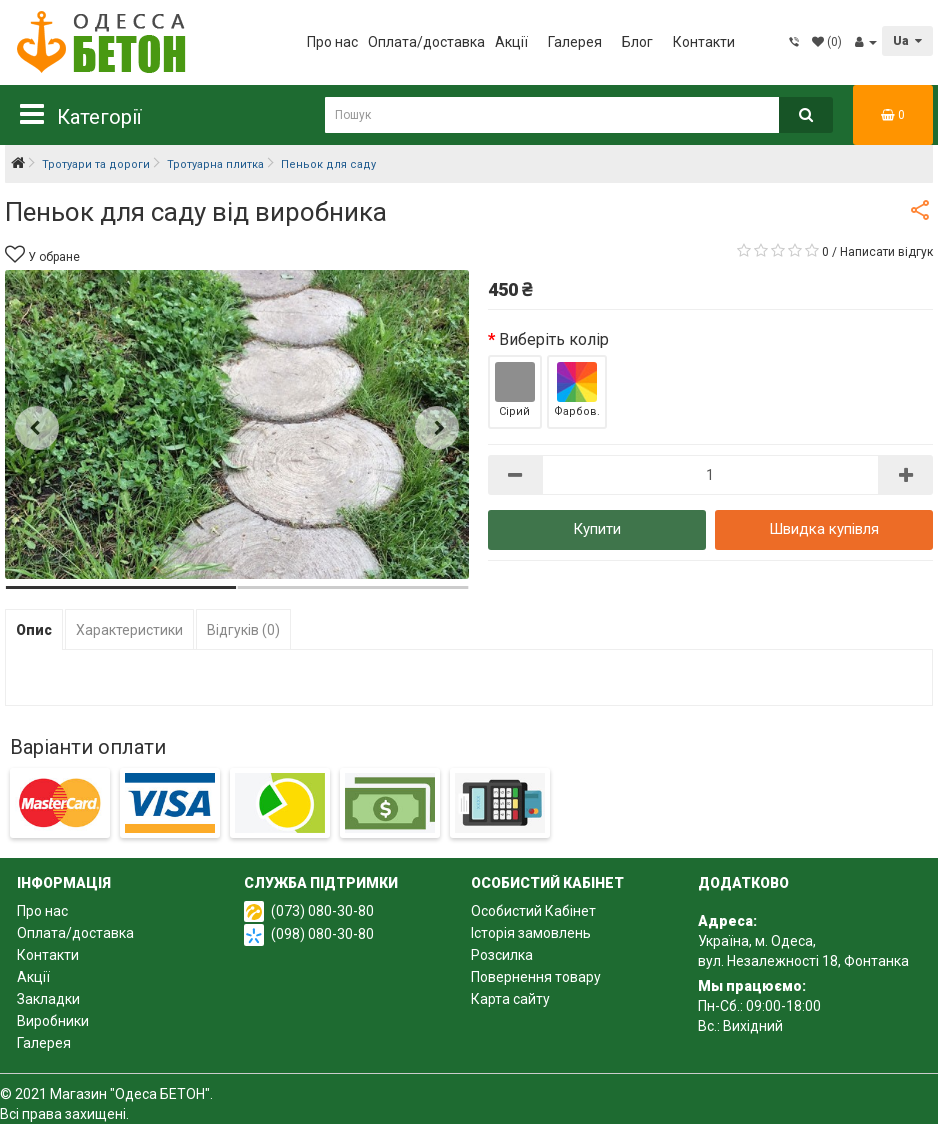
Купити (597, 529)
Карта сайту (510, 999)
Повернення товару (536, 977)
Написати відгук (886, 252)
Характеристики (129, 630)
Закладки (48, 999)
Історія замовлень (531, 933)
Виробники (53, 1021)
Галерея (575, 42)
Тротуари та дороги (96, 164)
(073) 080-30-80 (322, 911)
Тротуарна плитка (215, 164)
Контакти (704, 42)
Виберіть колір (554, 339)
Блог (637, 42)
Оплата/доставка (426, 42)
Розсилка (502, 955)
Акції (511, 42)
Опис (34, 630)
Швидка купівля (824, 529)
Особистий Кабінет (533, 911)
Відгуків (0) (243, 630)
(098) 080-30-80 (322, 934)
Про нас (332, 42)
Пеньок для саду (328, 164)
